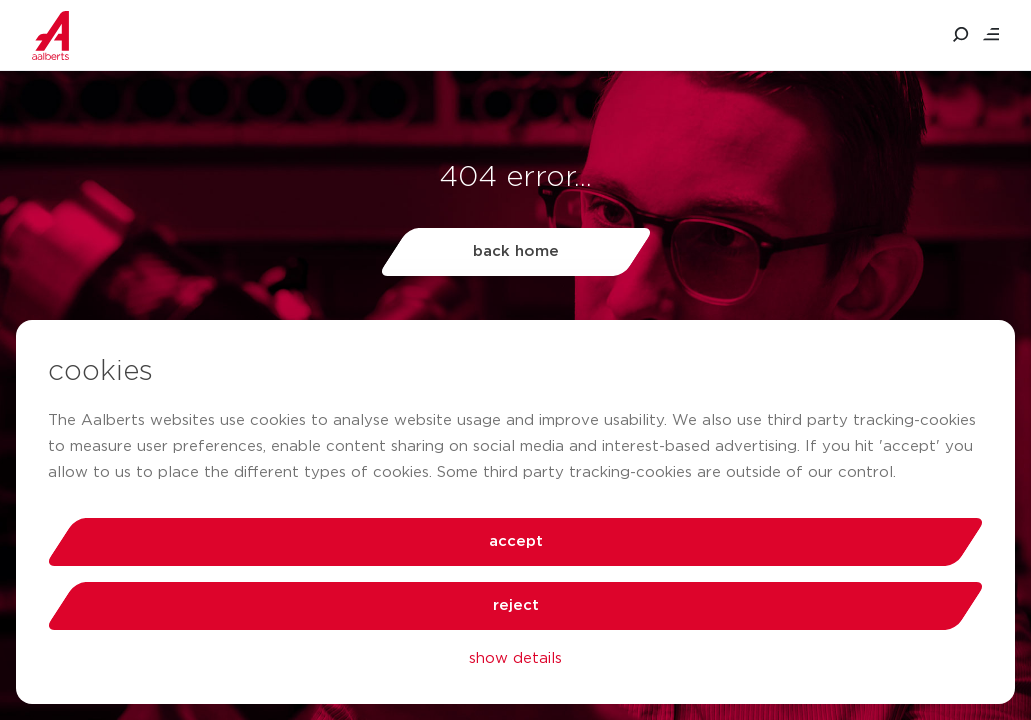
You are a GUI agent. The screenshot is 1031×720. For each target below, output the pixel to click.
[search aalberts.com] (961, 35)
